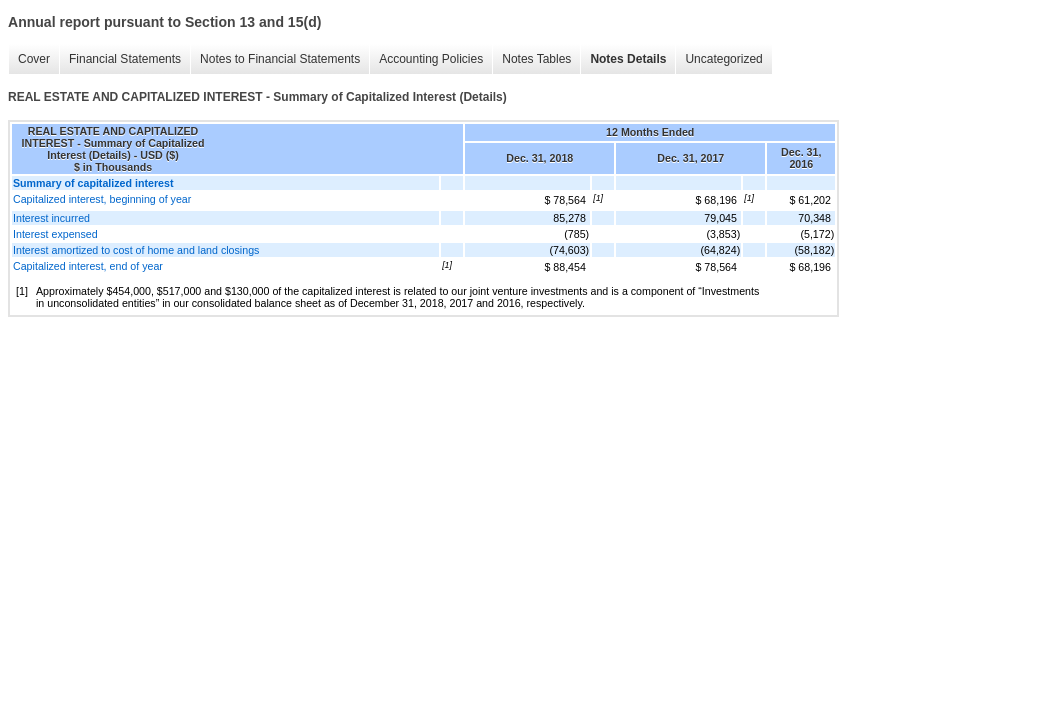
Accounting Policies (431, 59)
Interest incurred (51, 218)
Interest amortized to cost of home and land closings (136, 250)
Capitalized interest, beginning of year (102, 199)
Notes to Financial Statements (280, 59)
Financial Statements (125, 59)
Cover (34, 59)
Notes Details (628, 59)
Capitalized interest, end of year (88, 266)
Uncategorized (723, 59)
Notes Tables (536, 59)
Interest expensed (55, 234)
